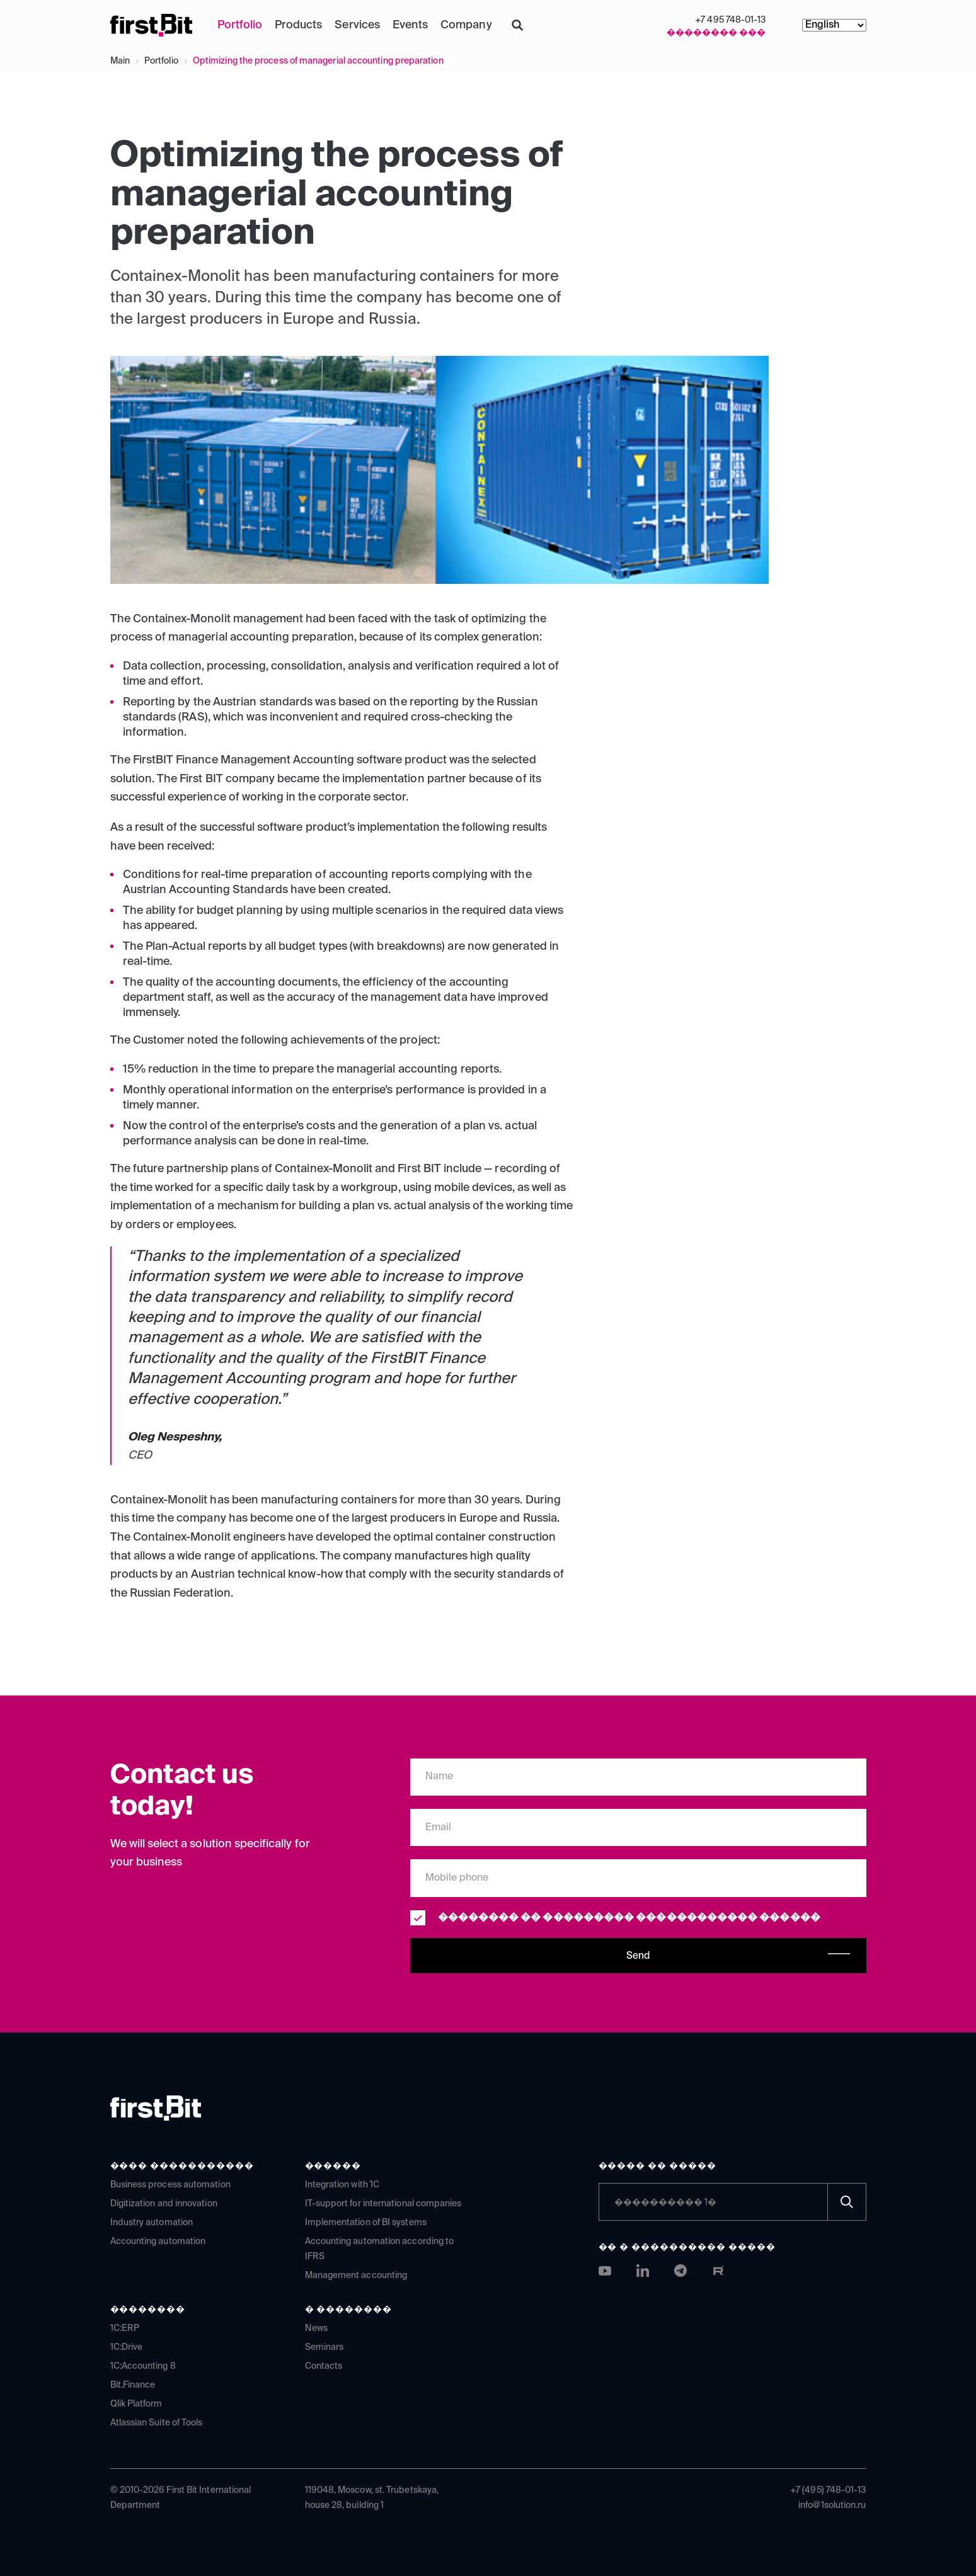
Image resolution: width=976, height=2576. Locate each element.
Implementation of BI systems (366, 2222)
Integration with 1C (342, 2184)
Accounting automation (158, 2241)
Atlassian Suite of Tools (156, 2423)
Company (465, 25)
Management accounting (356, 2275)
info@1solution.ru (832, 2505)
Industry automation (151, 2222)
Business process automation (170, 2184)
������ (333, 2166)
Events (410, 25)
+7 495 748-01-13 (730, 20)
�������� (148, 2309)
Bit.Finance (133, 2385)
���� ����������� (182, 2166)
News (316, 2328)
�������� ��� (716, 32)
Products (298, 25)
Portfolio (240, 25)
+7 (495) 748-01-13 (828, 2490)
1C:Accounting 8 (143, 2366)
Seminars (324, 2347)
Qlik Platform (136, 2404)
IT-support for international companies (383, 2203)
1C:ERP (124, 2328)
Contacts (324, 2366)
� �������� (349, 2309)
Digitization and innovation (163, 2203)
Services (357, 25)
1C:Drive (126, 2347)
